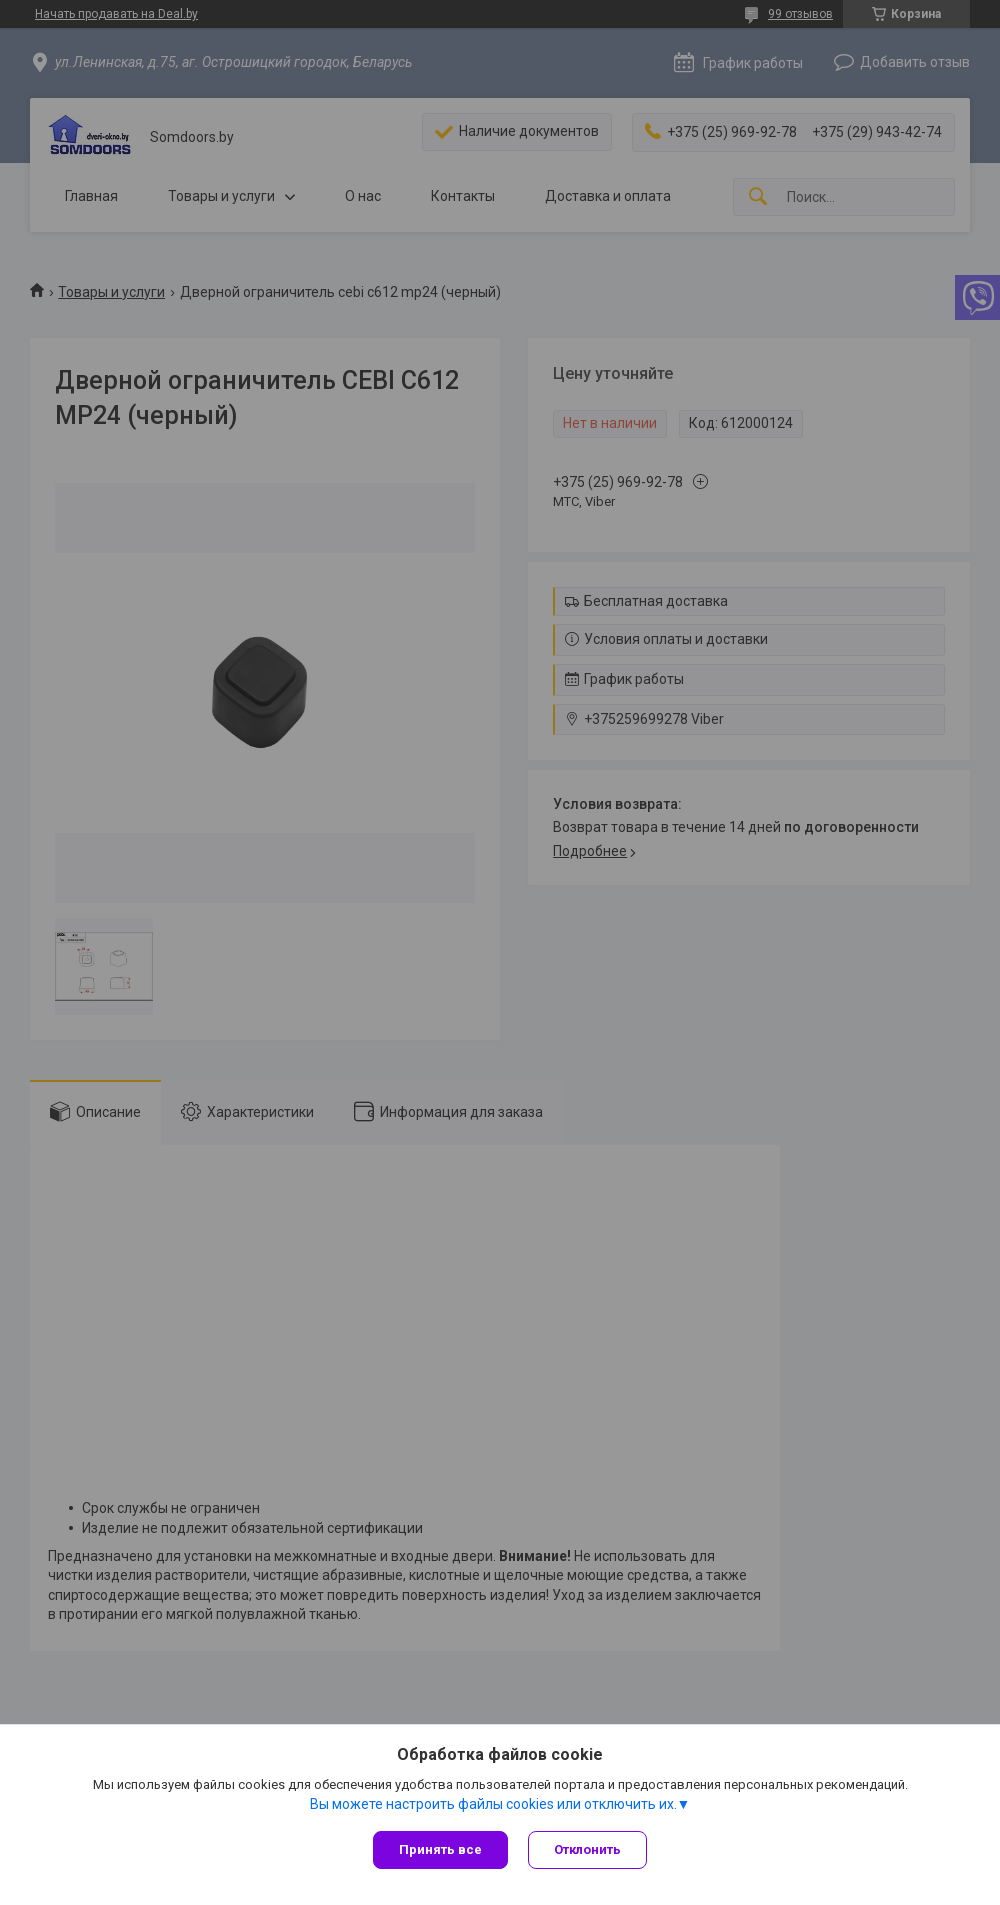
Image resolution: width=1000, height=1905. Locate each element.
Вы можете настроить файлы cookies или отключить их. (493, 1804)
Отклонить (587, 1849)
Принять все (440, 1849)
